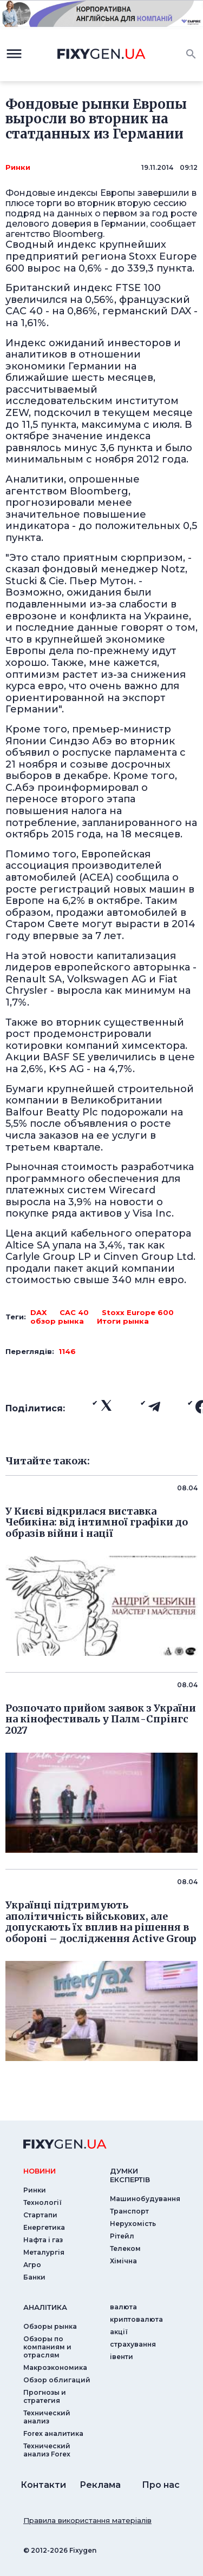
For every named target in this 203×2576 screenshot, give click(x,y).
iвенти (121, 2357)
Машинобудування (145, 2199)
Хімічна (123, 2261)
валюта (123, 2307)
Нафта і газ (43, 2240)
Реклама (100, 2485)
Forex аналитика (53, 2433)
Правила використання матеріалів (87, 2520)
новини (39, 2171)
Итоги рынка (123, 1321)
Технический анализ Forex (46, 2450)
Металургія (43, 2252)
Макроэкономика (55, 2367)
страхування (133, 2344)
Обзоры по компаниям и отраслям (47, 2347)
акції (119, 2332)
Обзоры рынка (50, 2326)
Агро (32, 2265)
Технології (42, 2202)
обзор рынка (57, 1321)
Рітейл (122, 2236)
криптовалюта (136, 2319)
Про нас (161, 2485)
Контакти (43, 2485)
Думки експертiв (130, 2175)
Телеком (125, 2248)
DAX (38, 1312)
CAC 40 (74, 1312)
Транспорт (129, 2211)
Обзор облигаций (56, 2380)
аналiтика (45, 2307)
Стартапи (40, 2215)
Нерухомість (133, 2224)
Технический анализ (46, 2417)
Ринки (17, 167)
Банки (34, 2277)
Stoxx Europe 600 (138, 1312)
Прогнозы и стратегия (44, 2396)
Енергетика (44, 2227)
